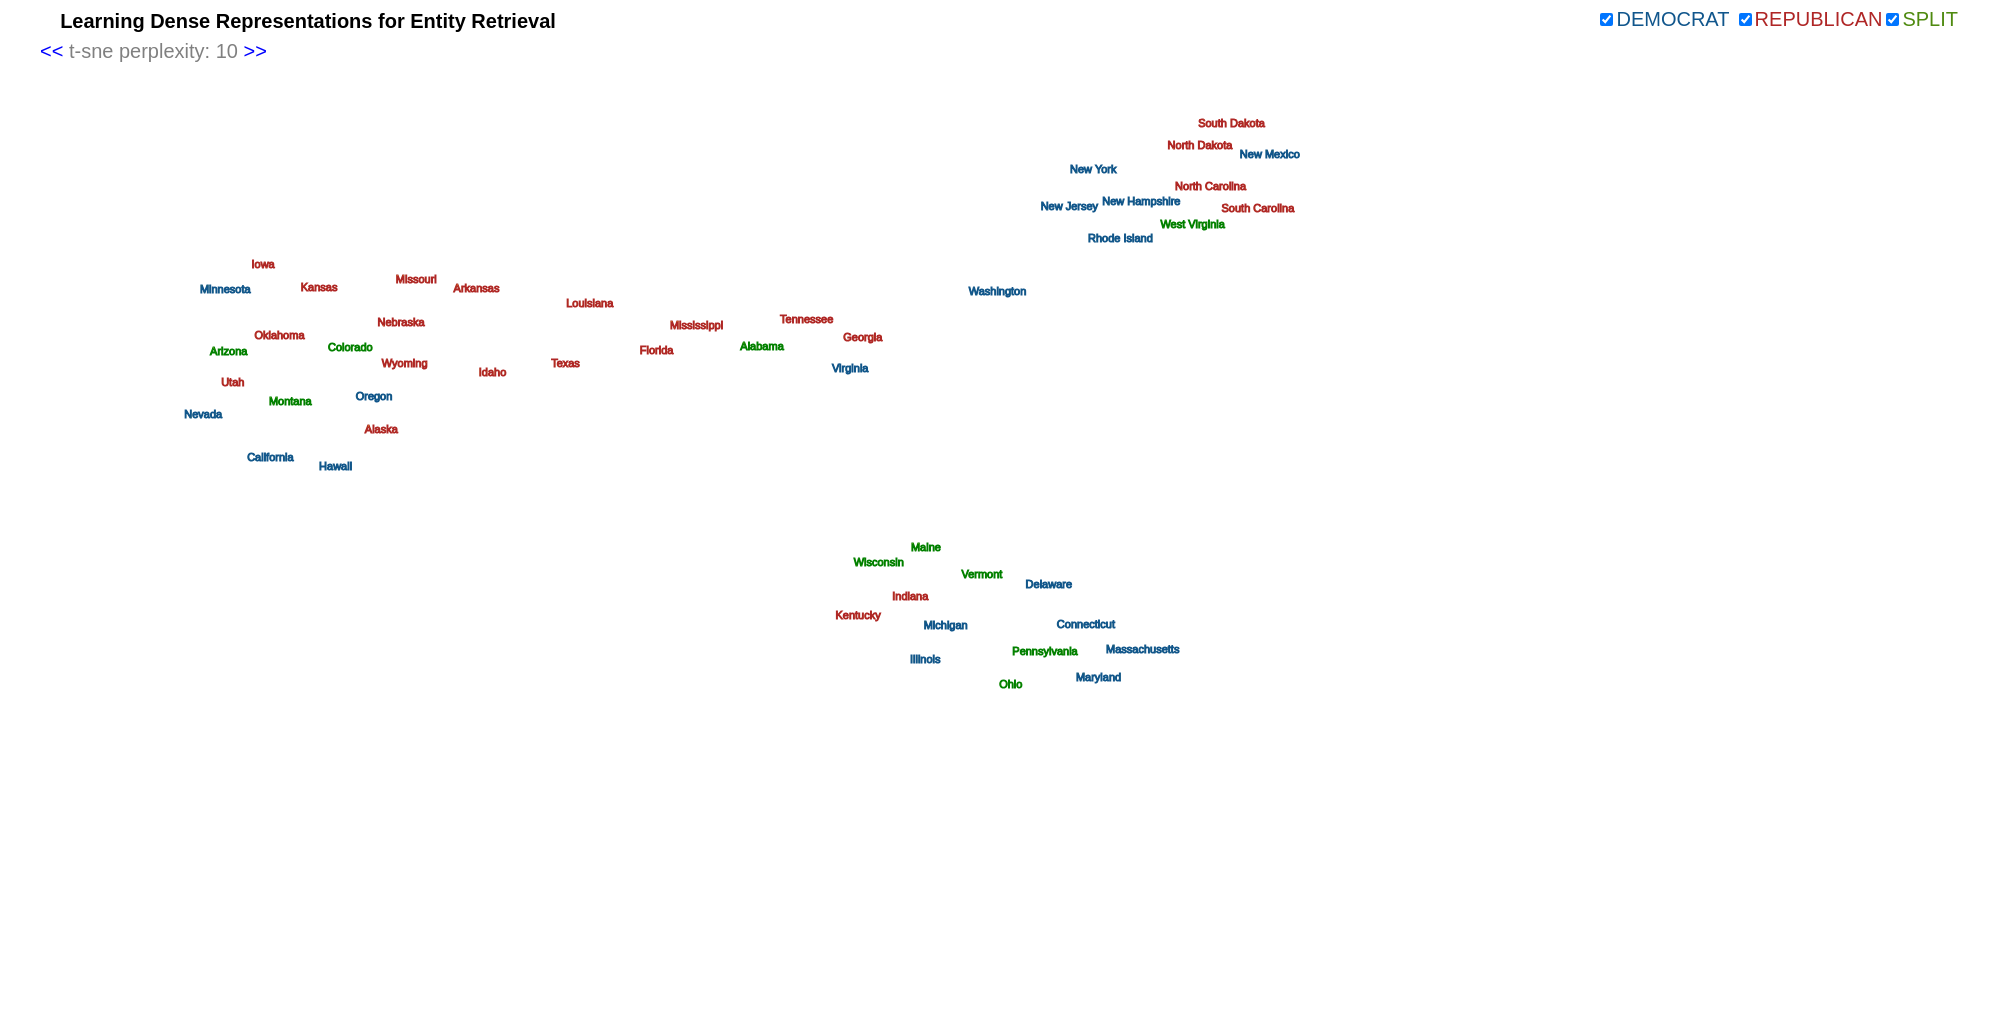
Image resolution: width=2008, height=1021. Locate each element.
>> (254, 51)
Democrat (1672, 19)
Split (1930, 19)
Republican (1819, 19)
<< (51, 51)
